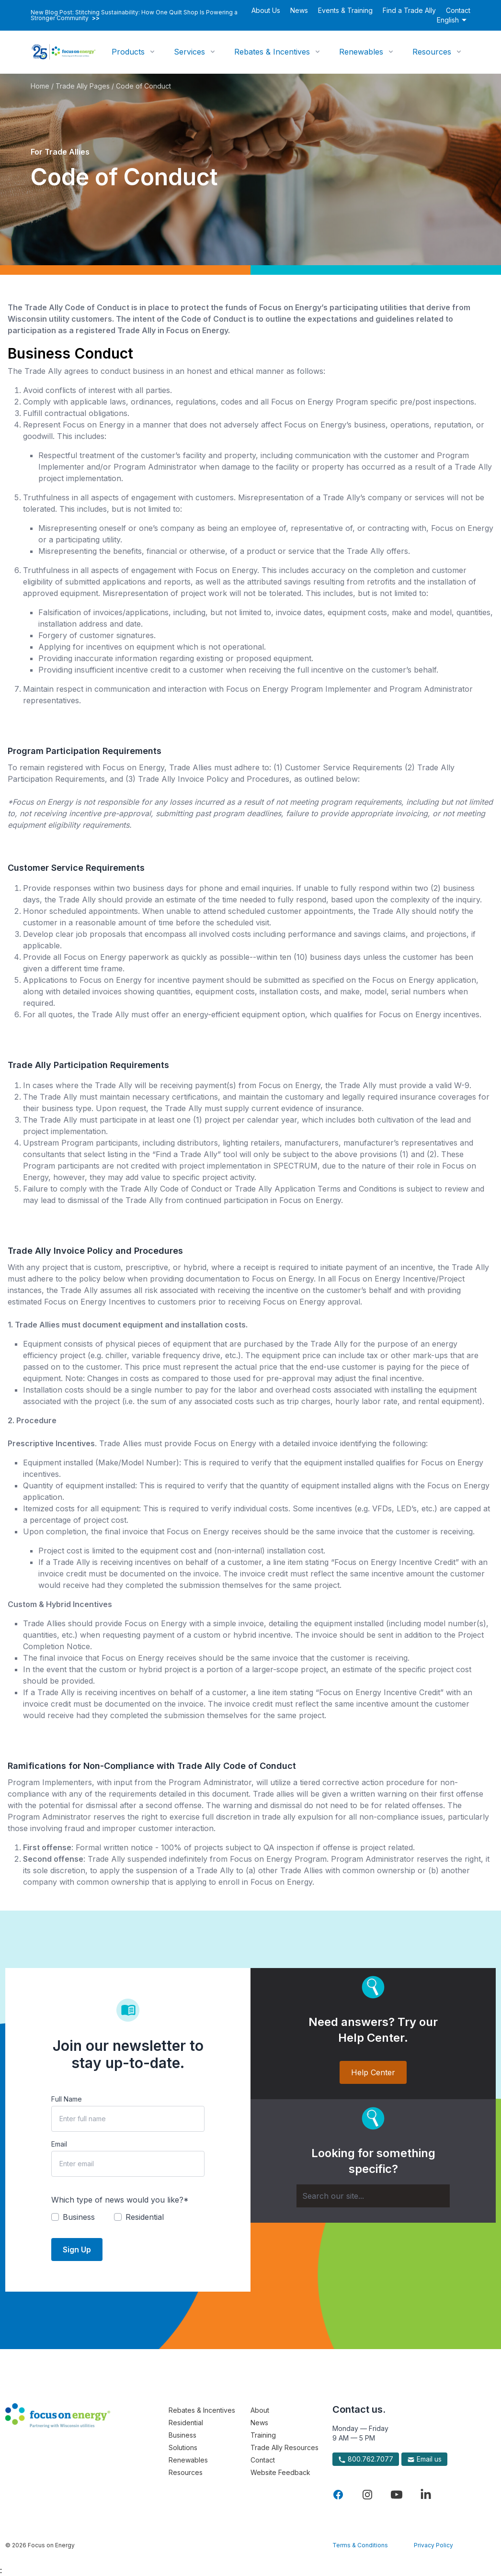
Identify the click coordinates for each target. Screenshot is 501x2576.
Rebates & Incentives (272, 51)
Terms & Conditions (360, 2545)
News (299, 10)
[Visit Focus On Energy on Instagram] (367, 2494)
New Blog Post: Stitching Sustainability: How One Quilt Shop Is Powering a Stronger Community (134, 15)
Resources (431, 51)
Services (189, 51)
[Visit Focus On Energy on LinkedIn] (426, 2494)
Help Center (373, 2072)
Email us (424, 2459)
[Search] (373, 2195)
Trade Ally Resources (284, 2447)
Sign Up (77, 2249)
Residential (186, 2423)
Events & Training (345, 10)
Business (182, 2435)
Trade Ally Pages (83, 86)
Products (128, 51)
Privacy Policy (433, 2545)
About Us (265, 10)
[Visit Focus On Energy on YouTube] (396, 2494)
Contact (458, 10)
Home (40, 86)
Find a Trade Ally (409, 10)
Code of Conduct (143, 86)
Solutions (183, 2447)
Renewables (361, 51)
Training (263, 2435)
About (259, 2410)
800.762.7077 (365, 2459)
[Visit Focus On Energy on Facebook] (338, 2494)
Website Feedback (280, 2472)
